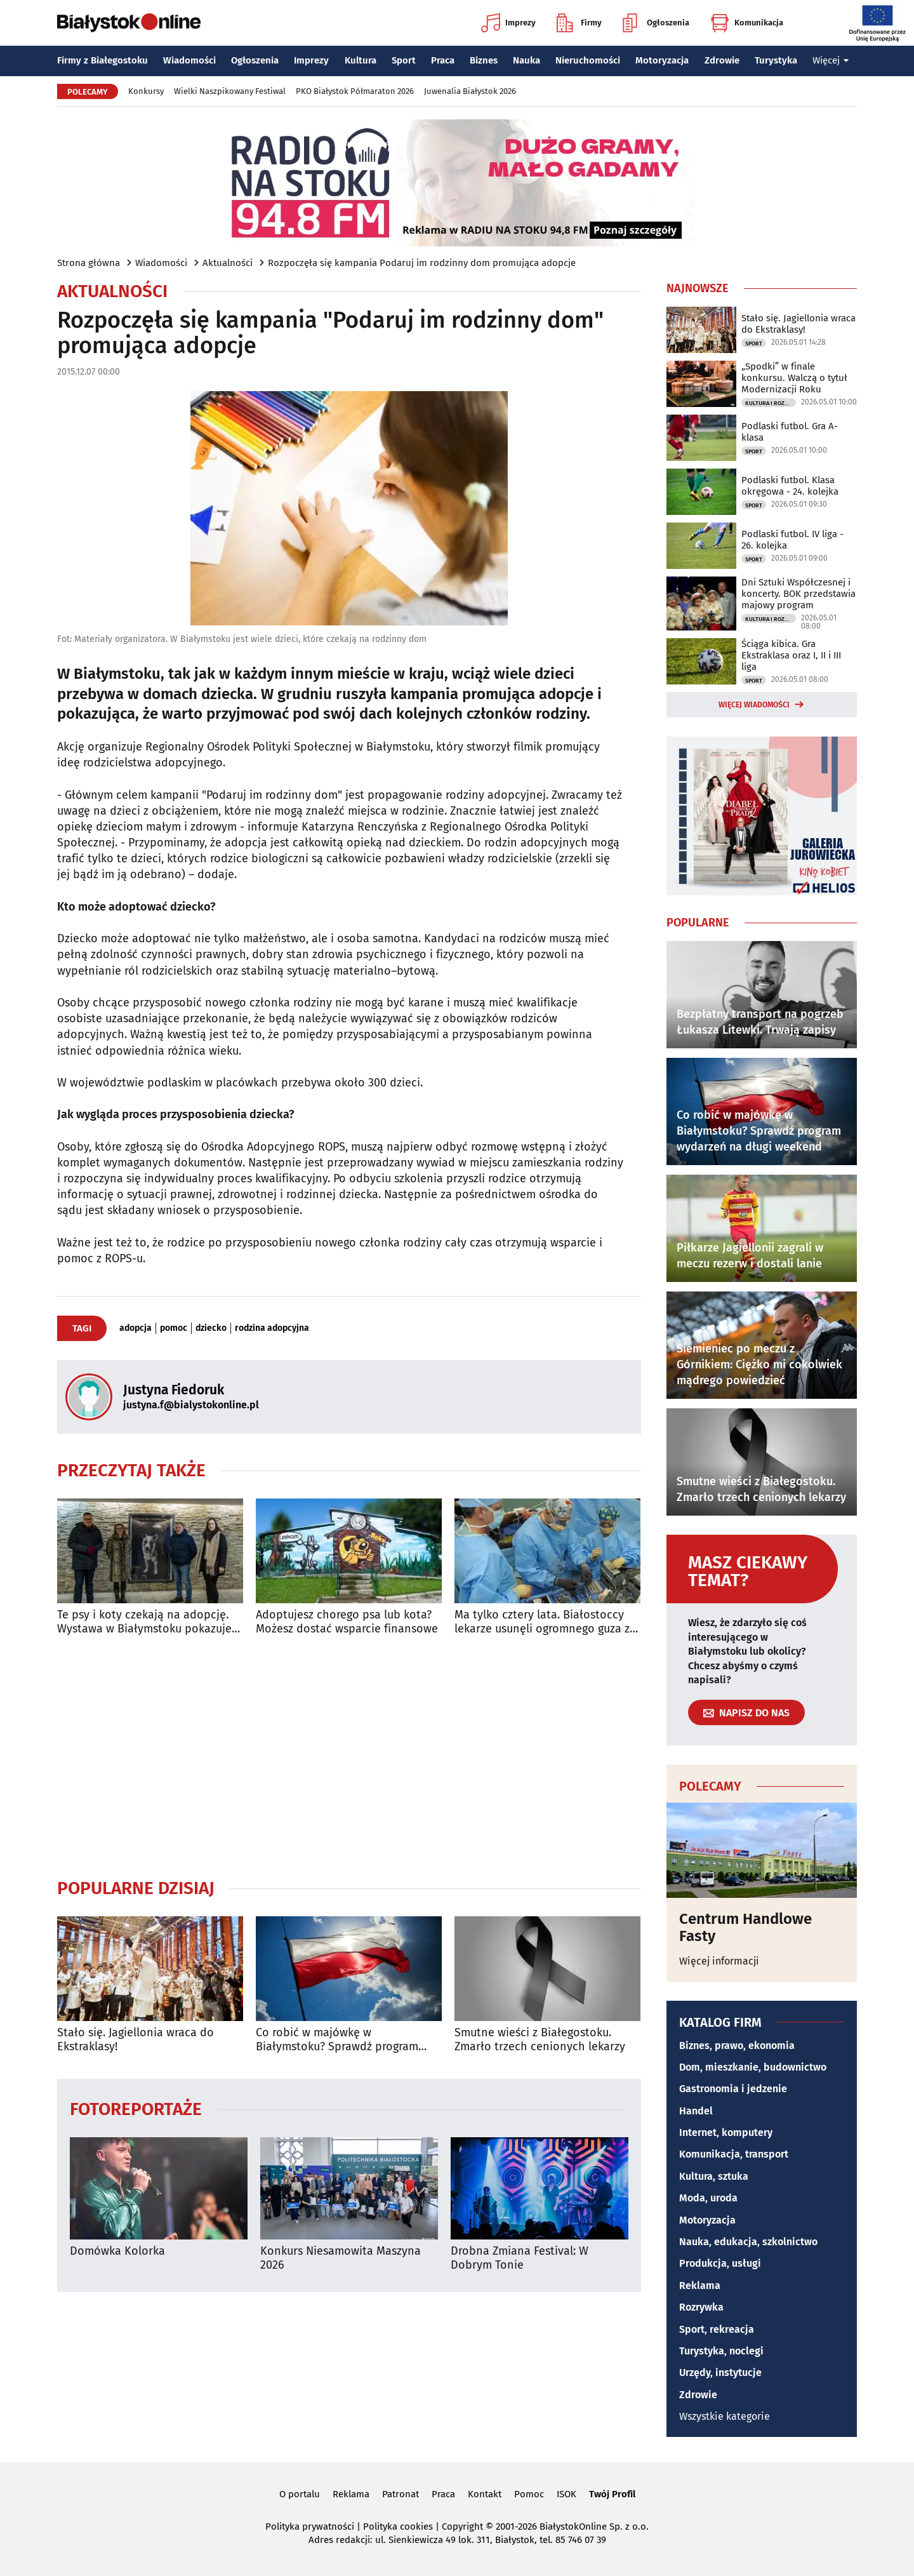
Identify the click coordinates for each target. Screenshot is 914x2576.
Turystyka (776, 60)
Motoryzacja (662, 60)
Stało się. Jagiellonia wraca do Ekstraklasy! (135, 2039)
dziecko (211, 1328)
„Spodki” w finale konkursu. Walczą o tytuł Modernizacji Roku (794, 378)
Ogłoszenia (656, 22)
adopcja (135, 1328)
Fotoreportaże (136, 2108)
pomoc (173, 1328)
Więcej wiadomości (754, 704)
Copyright (462, 2526)
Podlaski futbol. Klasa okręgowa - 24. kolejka (789, 485)
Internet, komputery (725, 2132)
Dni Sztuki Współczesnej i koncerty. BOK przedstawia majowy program (798, 594)
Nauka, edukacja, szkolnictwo (748, 2242)
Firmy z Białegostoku (102, 60)
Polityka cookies (398, 2526)
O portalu (299, 2494)
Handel (696, 2111)
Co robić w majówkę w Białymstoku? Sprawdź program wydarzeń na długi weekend (337, 2039)
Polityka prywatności (309, 2526)
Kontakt (484, 2494)
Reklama (699, 2285)
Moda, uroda (708, 2198)
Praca (442, 60)
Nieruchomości (587, 60)
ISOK (566, 2494)
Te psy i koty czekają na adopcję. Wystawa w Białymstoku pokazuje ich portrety (144, 1622)
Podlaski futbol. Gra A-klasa (789, 431)
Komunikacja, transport (733, 2154)
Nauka (526, 60)
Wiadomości (189, 60)
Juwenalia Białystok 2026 (470, 91)
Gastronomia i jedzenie (733, 2089)
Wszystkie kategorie (724, 2416)
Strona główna (88, 263)
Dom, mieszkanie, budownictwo (752, 2067)
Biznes (484, 60)
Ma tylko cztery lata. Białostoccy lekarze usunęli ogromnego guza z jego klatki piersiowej (542, 1622)
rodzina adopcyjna (272, 1328)
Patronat (400, 2494)
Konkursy (146, 91)
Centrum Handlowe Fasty (745, 1927)
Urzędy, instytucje (720, 2372)
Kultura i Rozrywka (770, 403)
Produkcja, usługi (720, 2263)
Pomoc (529, 2494)
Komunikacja (746, 22)
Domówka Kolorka (117, 2251)
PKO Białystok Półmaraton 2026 (355, 91)
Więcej (830, 60)
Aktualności (227, 263)
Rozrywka (701, 2307)
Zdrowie (722, 60)
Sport (404, 60)
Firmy (579, 22)
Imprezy (508, 22)
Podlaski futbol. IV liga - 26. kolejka (792, 539)
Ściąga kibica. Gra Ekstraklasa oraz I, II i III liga (791, 655)
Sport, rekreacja (716, 2329)
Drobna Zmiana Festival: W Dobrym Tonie (519, 2258)
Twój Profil (612, 2494)
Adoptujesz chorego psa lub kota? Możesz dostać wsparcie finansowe (347, 1622)
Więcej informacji (719, 1961)
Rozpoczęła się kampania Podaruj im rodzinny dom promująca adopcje (422, 263)
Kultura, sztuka (713, 2176)
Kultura (360, 60)
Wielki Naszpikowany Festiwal (230, 91)
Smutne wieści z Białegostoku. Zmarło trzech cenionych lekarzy (539, 2039)
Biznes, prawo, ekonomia (737, 2045)
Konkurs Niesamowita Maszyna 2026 (340, 2258)
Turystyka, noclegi (721, 2351)
